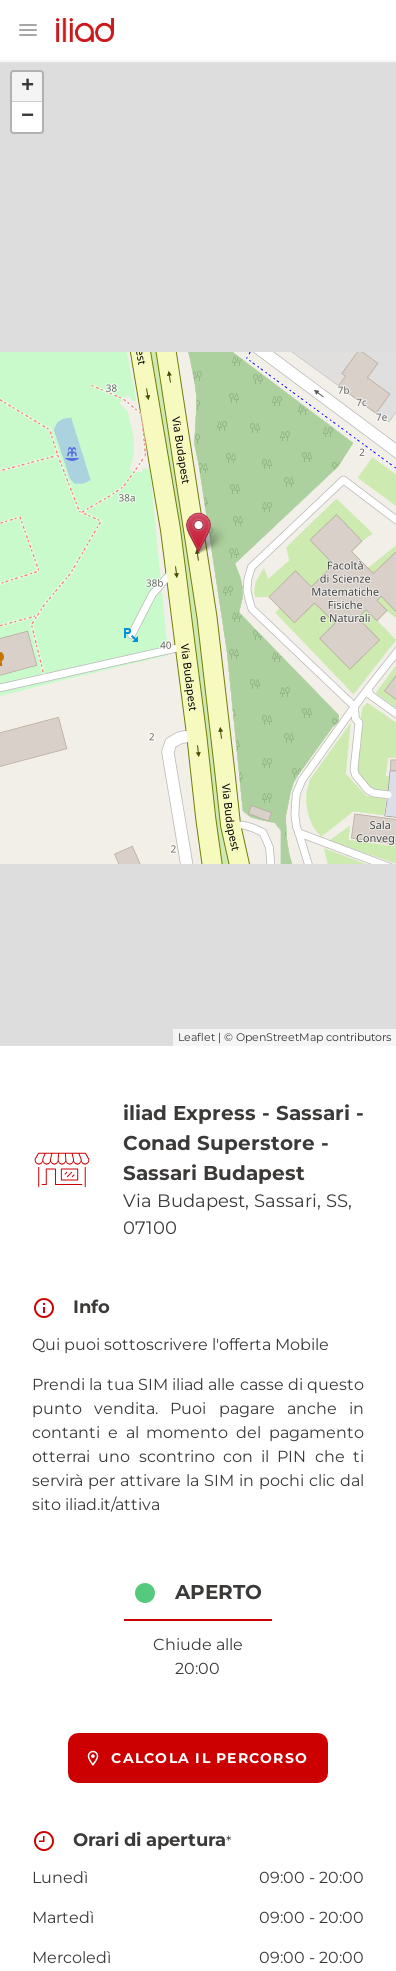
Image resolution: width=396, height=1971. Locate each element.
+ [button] (27, 87)
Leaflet (196, 1037)
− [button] (27, 117)
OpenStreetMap (279, 1037)
